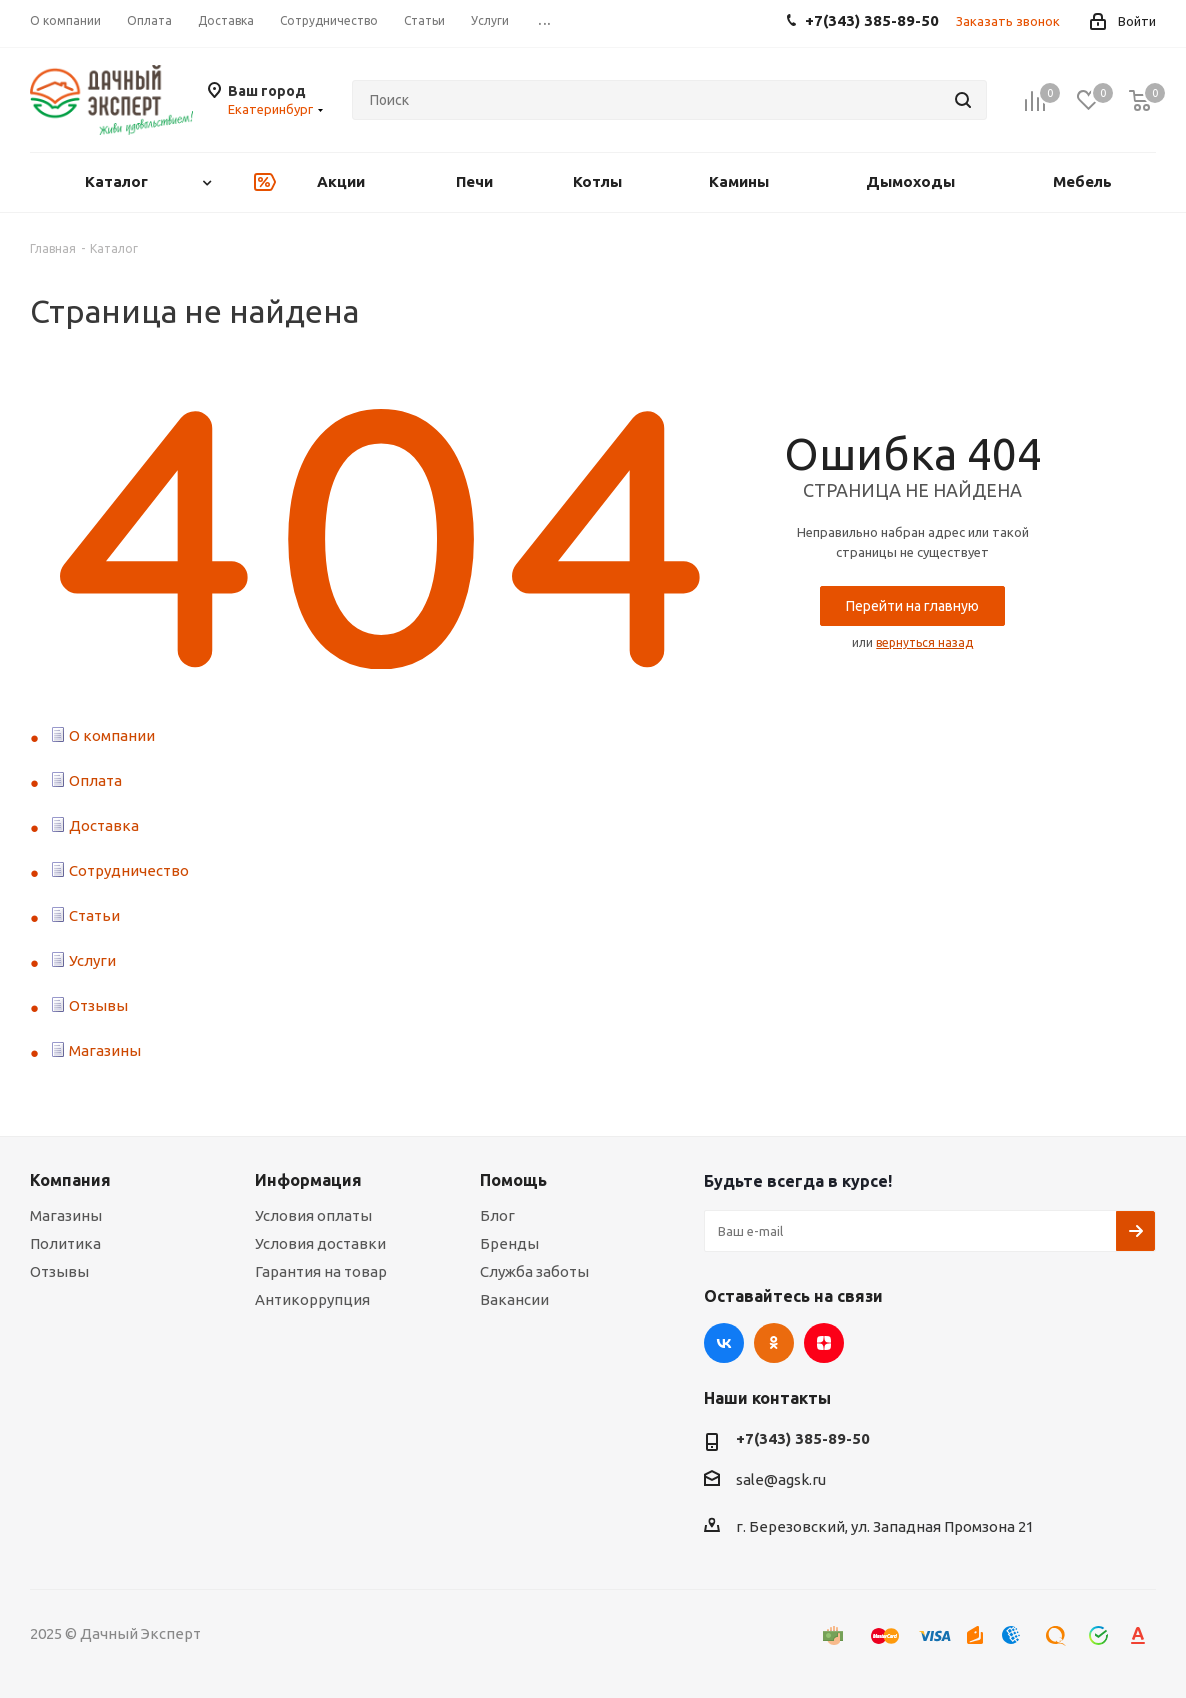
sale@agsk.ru (781, 1480)
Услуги (92, 960)
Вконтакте (724, 1343)
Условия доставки (320, 1243)
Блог (497, 1215)
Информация (308, 1180)
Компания (70, 1180)
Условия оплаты (313, 1215)
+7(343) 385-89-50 (803, 1438)
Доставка (104, 825)
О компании (112, 735)
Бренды (509, 1243)
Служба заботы (534, 1271)
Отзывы (98, 1005)
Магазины (105, 1050)
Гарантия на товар (321, 1271)
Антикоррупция (312, 1299)
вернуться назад (924, 642)
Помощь (513, 1180)
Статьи (94, 915)
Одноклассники (774, 1343)
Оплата (95, 780)
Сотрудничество (129, 870)
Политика (65, 1243)
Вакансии (514, 1299)
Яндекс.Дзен (824, 1343)
